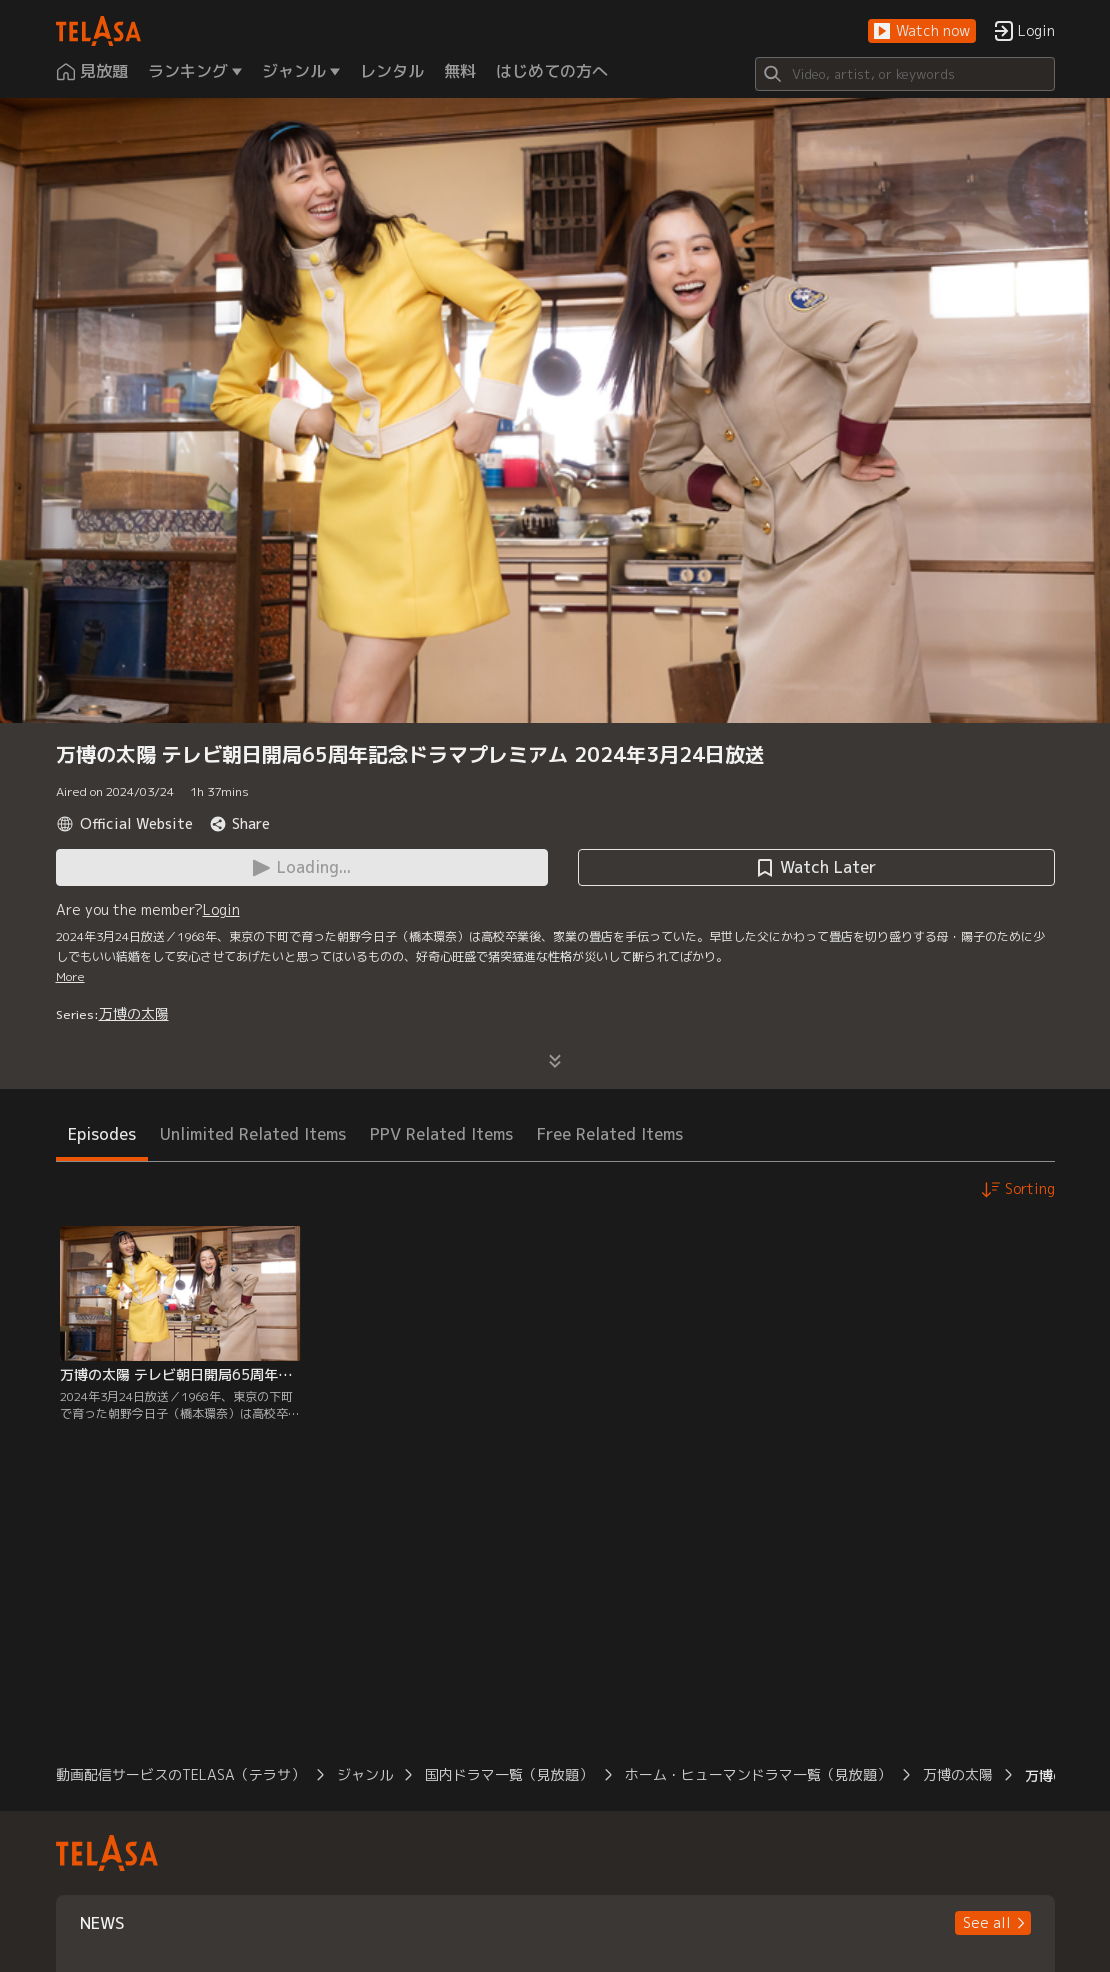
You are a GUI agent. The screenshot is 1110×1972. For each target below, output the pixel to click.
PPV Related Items (441, 1134)
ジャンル (365, 1774)
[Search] (905, 74)
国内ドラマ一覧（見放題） (509, 1774)
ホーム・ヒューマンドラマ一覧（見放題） (758, 1774)
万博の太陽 (134, 1013)
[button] (922, 31)
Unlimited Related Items (253, 1134)
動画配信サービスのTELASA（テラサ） (180, 1774)
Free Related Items (610, 1134)
